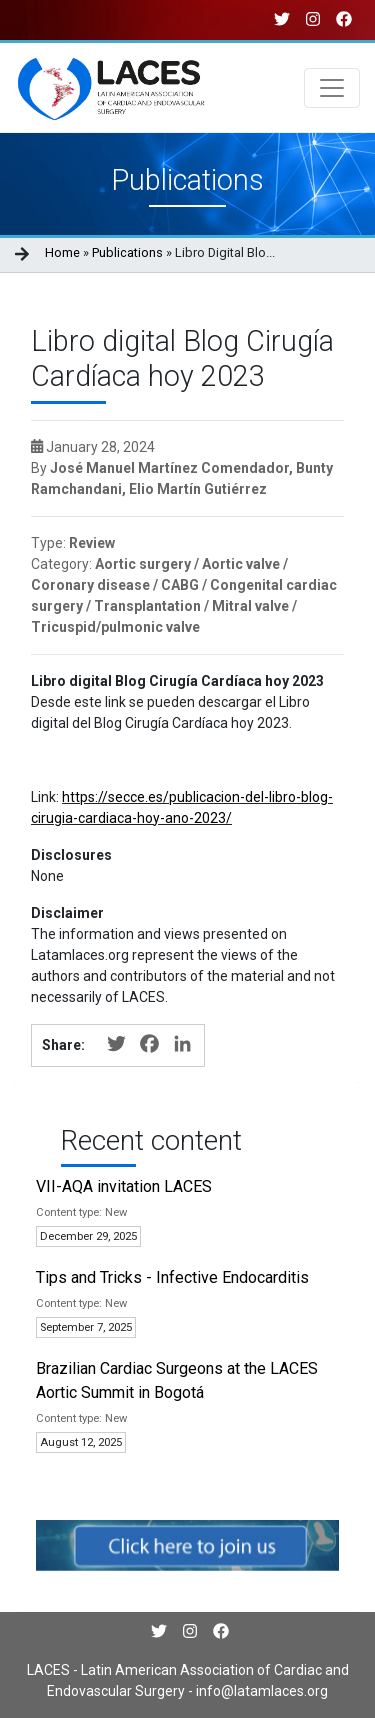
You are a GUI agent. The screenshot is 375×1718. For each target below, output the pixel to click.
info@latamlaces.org (260, 1691)
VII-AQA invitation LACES (124, 1186)
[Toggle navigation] (332, 88)
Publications (127, 252)
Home (62, 252)
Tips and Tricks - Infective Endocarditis (172, 1277)
